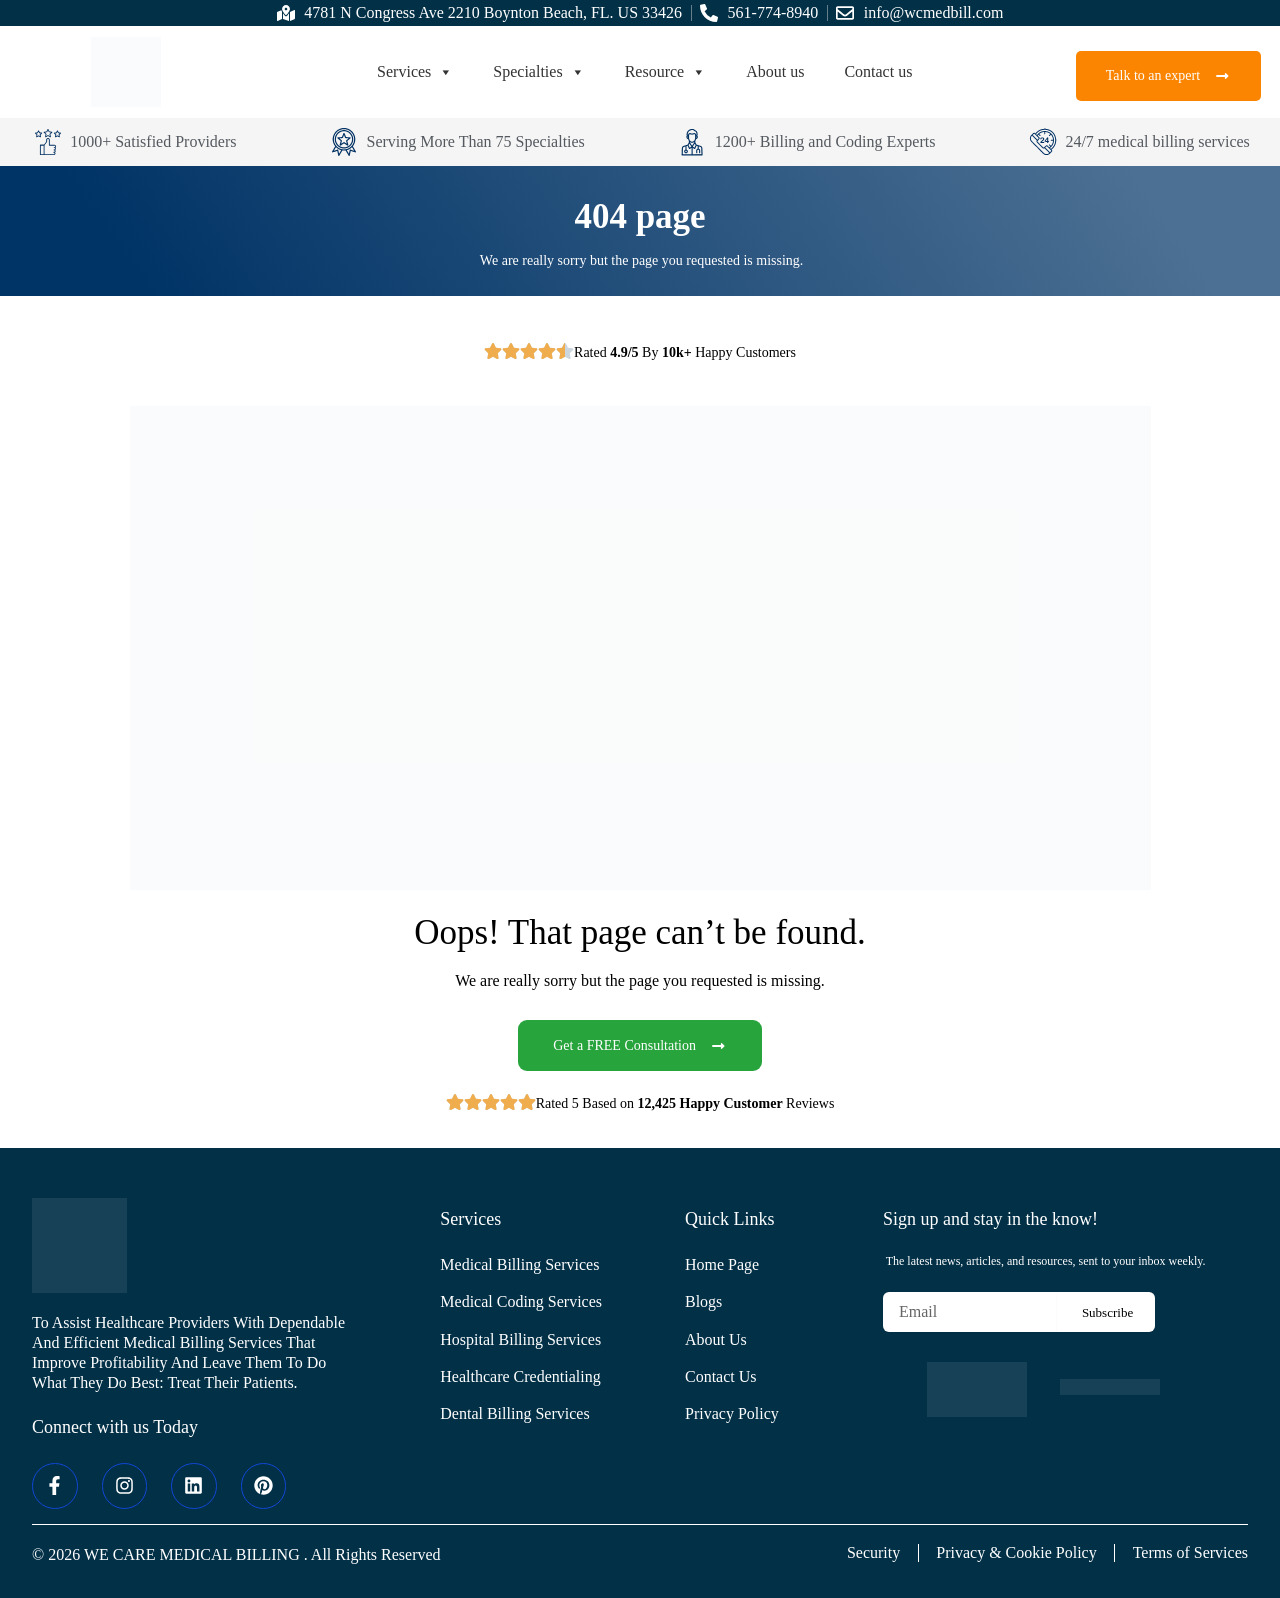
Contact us (878, 71)
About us (775, 71)
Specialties (538, 72)
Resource (666, 72)
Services (415, 72)
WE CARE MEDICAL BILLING (192, 1554)
